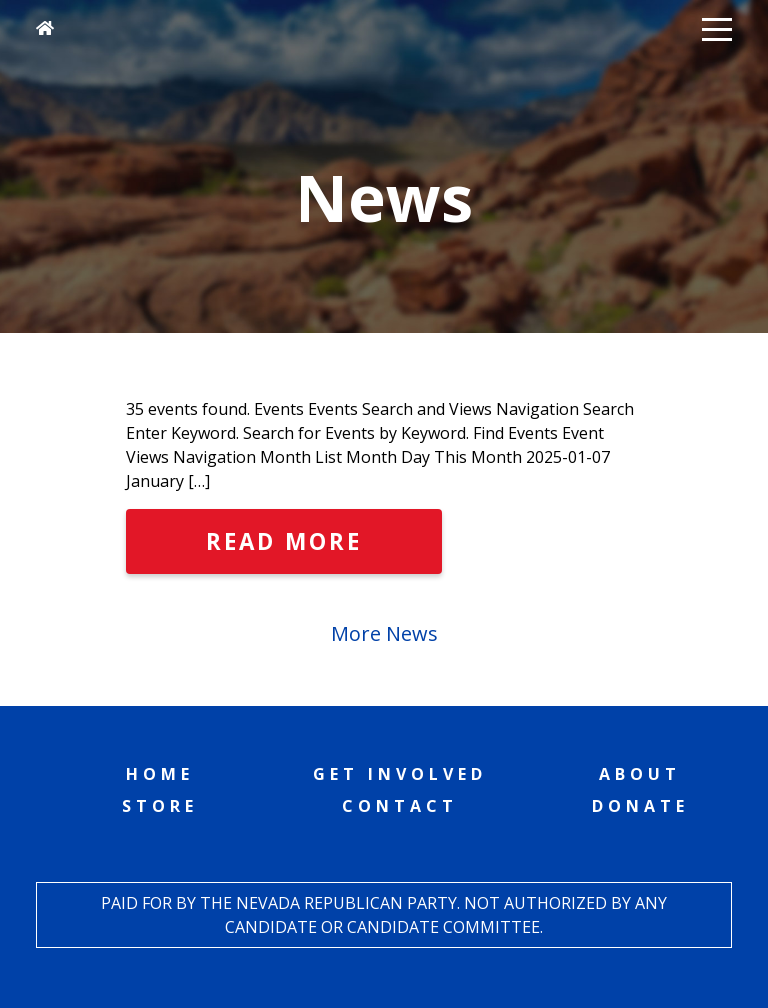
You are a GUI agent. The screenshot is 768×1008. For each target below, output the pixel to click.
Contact (400, 806)
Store (160, 806)
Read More (284, 541)
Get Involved (400, 774)
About (640, 774)
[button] (717, 28)
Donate (640, 806)
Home (160, 774)
